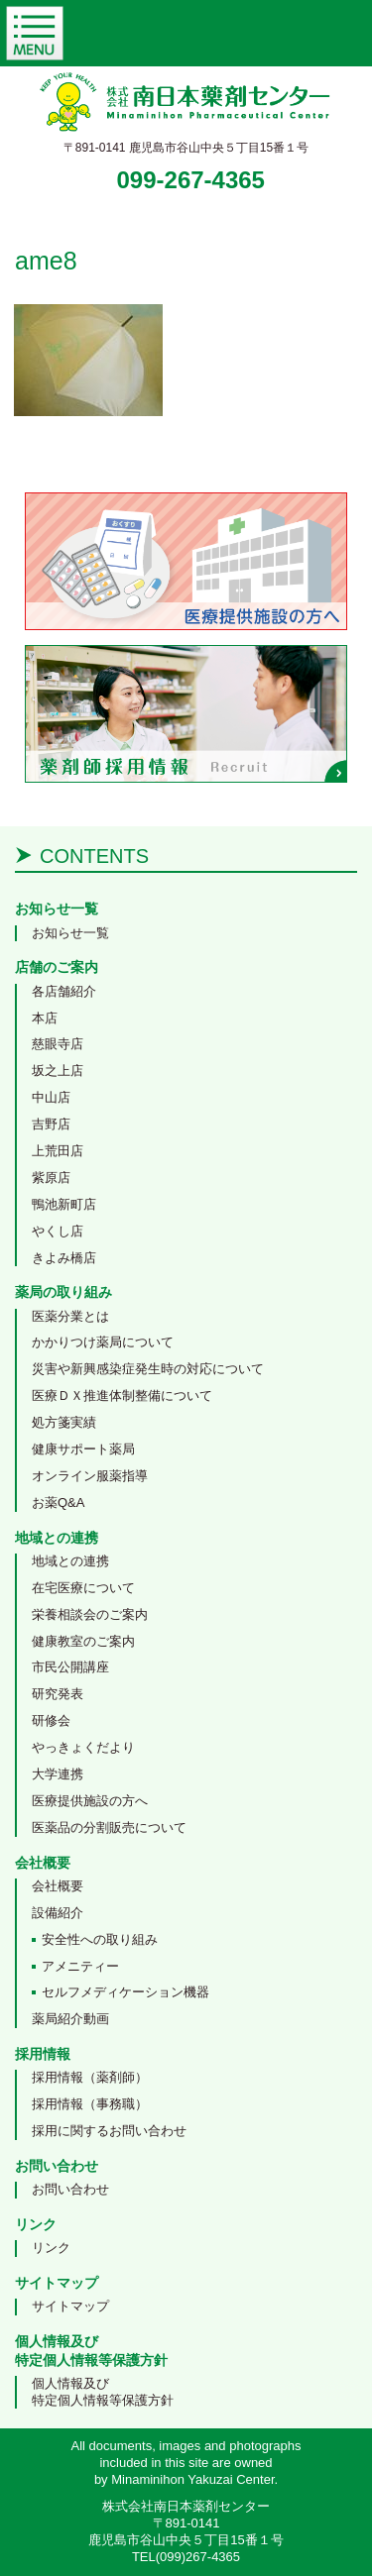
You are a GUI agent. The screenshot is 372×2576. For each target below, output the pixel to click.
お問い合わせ (70, 2189)
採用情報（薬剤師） (90, 2077)
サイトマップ (70, 2306)
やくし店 (57, 1231)
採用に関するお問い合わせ (109, 2130)
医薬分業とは (70, 1316)
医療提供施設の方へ (90, 1800)
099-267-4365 (191, 179)
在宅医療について (83, 1587)
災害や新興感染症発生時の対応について (148, 1368)
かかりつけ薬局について (103, 1342)
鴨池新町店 (64, 1204)
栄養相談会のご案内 (90, 1614)
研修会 (51, 1720)
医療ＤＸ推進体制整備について (122, 1395)
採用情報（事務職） (90, 2103)
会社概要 (57, 1885)
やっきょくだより (83, 1747)
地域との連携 (70, 1561)
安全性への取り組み (100, 1939)
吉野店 (51, 1124)
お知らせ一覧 (70, 932)
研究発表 (57, 1693)
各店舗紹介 (64, 991)
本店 (45, 1018)
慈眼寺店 (57, 1043)
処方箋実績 (64, 1422)
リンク (51, 2247)
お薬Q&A (58, 1502)
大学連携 (57, 1774)
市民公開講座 (70, 1667)
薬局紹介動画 (70, 2018)
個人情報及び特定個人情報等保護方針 (103, 2392)
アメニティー (80, 1966)
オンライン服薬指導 (90, 1475)
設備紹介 (57, 1912)
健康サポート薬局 (83, 1449)
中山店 (51, 1097)
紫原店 (51, 1177)
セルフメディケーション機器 (125, 1992)
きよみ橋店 (64, 1257)
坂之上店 (57, 1070)
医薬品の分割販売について (109, 1827)
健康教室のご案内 (83, 1641)
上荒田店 (57, 1150)
